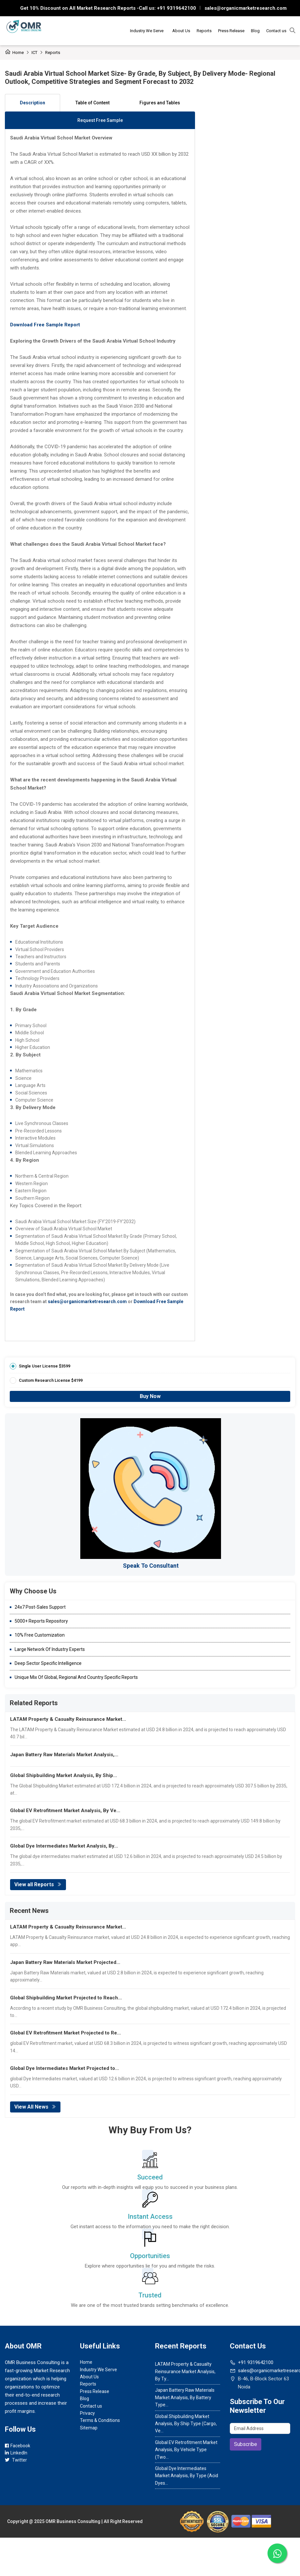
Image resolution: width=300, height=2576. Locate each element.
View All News (35, 2107)
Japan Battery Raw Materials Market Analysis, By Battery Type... (185, 2397)
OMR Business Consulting (73, 2521)
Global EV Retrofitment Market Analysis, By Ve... (65, 1810)
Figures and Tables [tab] (159, 102)
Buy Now (150, 1396)
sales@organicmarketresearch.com (245, 8)
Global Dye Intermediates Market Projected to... (64, 2068)
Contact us (276, 30)
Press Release (231, 30)
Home (14, 52)
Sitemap (89, 2427)
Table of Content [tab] (92, 102)
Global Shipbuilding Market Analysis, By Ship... (63, 1775)
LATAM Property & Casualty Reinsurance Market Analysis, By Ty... (185, 2371)
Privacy (87, 2413)
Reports (204, 30)
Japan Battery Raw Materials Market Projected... (65, 1962)
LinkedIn (16, 2452)
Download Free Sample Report (45, 325)
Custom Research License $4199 (51, 1380)
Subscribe (245, 2444)
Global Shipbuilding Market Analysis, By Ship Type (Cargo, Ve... (186, 2424)
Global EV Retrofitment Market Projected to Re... (65, 2033)
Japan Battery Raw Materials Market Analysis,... (64, 1755)
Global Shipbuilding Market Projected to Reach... (66, 1998)
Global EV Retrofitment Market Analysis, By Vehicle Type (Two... (186, 2450)
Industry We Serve (146, 30)
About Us (181, 30)
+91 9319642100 (176, 8)
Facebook (17, 2445)
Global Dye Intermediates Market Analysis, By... (64, 1846)
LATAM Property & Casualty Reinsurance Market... (68, 1719)
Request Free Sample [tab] (100, 120)
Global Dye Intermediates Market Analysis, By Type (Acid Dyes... (186, 2476)
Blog (255, 30)
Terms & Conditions (100, 2420)
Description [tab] (32, 102)
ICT (34, 52)
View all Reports (38, 1884)
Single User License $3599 (44, 1366)
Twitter (16, 2460)
